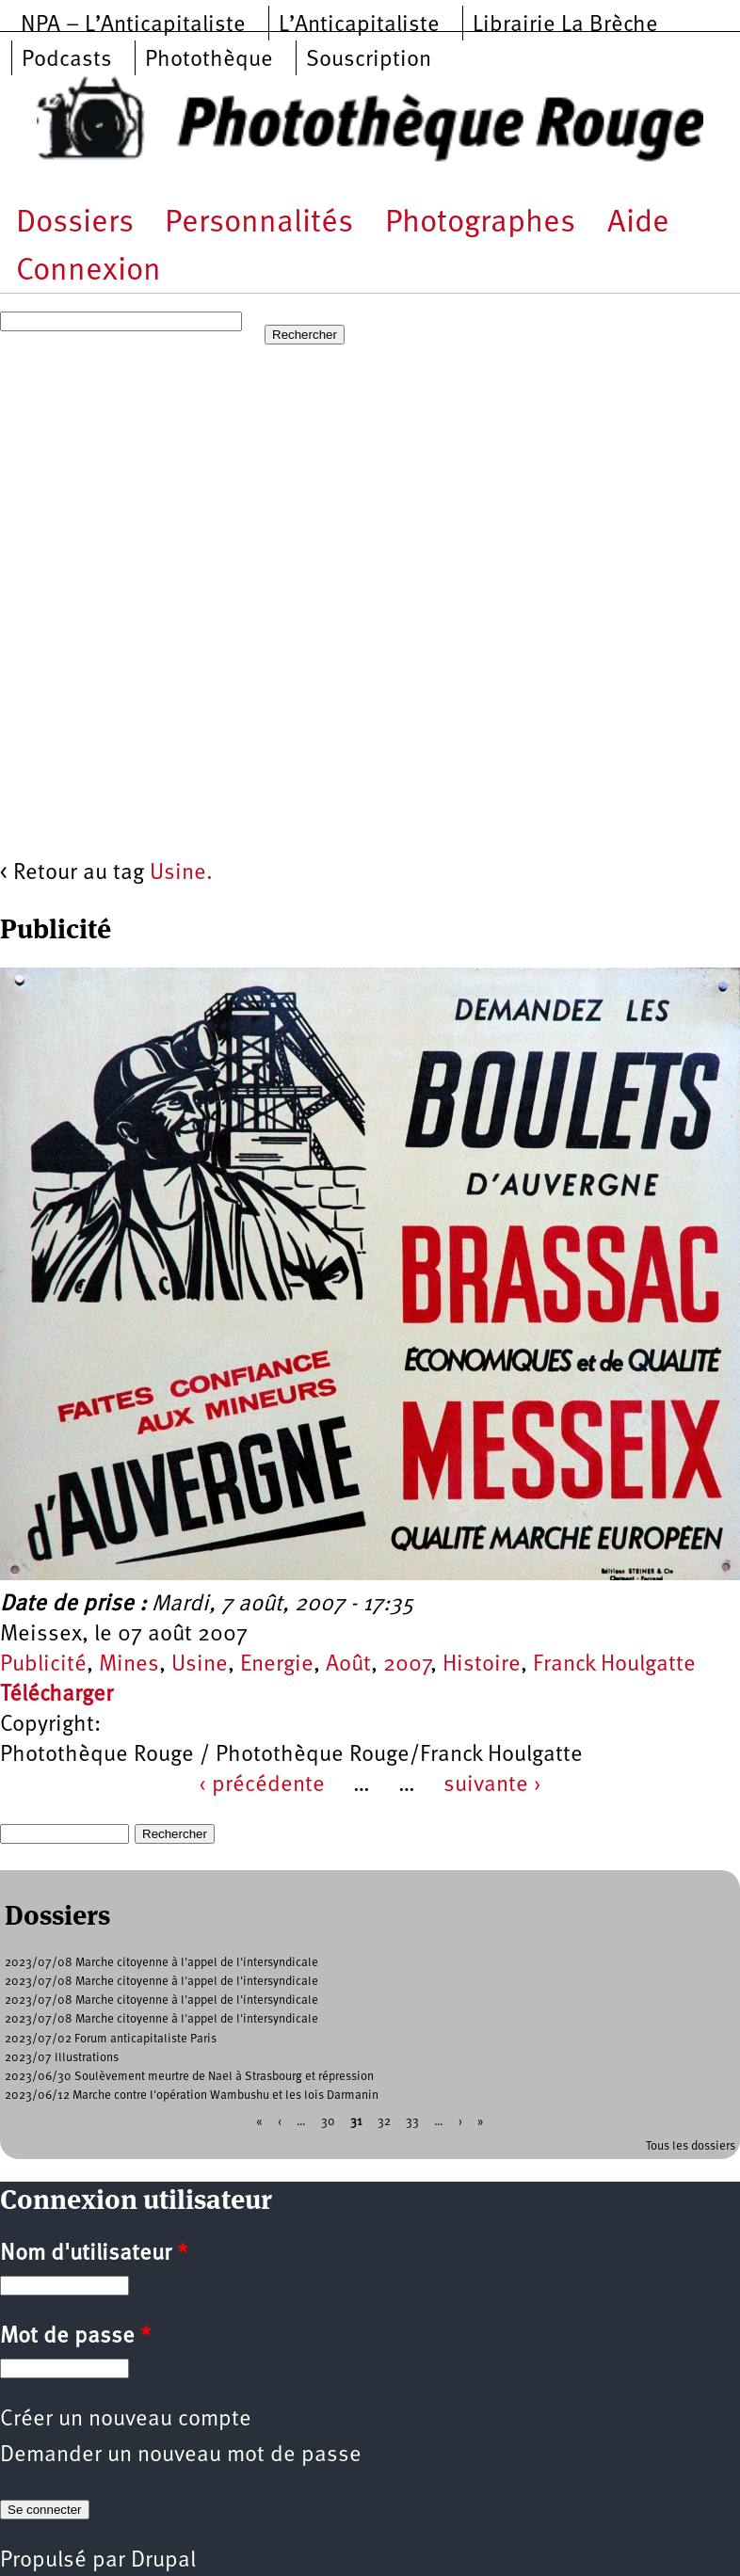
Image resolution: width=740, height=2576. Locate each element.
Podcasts (67, 60)
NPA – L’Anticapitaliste (133, 25)
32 (384, 2121)
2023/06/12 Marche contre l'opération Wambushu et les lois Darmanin (191, 2095)
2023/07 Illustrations (62, 2058)
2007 (406, 1665)
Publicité (43, 1665)
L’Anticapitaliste (359, 25)
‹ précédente (262, 1785)
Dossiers (75, 223)
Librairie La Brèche (565, 25)
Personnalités (259, 223)
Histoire (481, 1665)
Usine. (181, 873)
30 (328, 2121)
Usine (199, 1665)
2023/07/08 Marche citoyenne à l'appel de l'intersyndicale (161, 1963)
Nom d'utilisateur (93, 2254)
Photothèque (209, 60)
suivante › (492, 1785)
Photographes (480, 223)
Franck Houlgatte (614, 1665)
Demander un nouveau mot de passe (181, 2455)
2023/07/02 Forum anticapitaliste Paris (111, 2039)
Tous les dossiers (690, 2146)
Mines (129, 1665)
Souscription (368, 60)
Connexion (88, 271)
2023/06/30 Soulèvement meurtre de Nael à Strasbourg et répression (189, 2077)
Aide (638, 223)
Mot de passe (75, 2337)
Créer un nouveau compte (125, 2419)
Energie (277, 1665)
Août (348, 1665)
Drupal (163, 2561)
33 (412, 2121)
